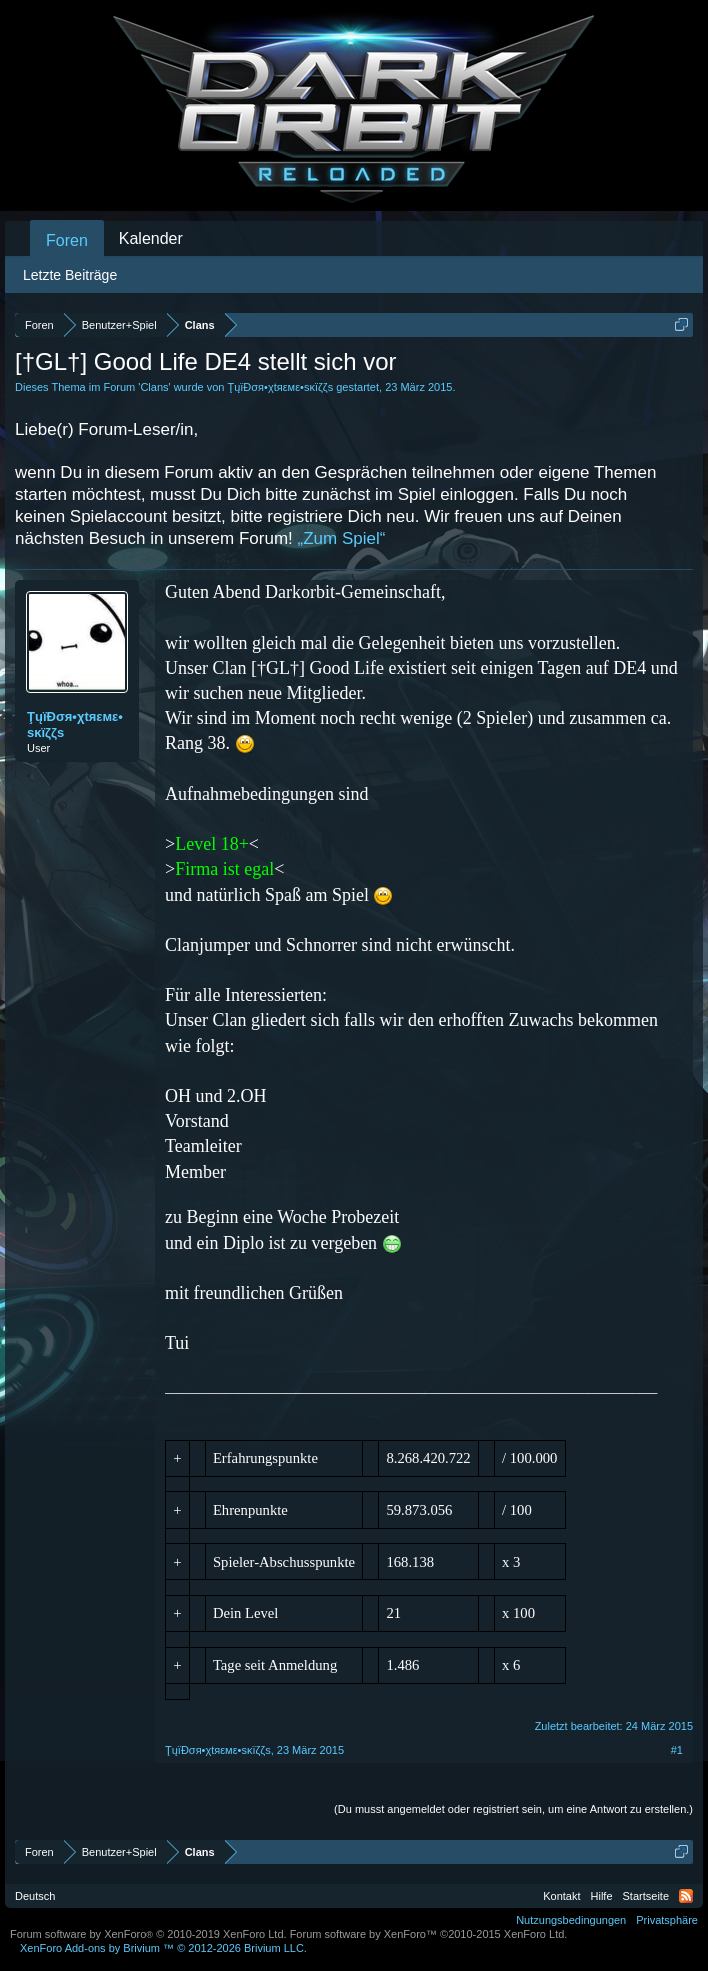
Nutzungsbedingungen (571, 1920)
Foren (67, 240)
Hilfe (602, 1896)
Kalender (151, 238)
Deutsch (35, 1896)
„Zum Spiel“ (342, 538)
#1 (677, 1750)
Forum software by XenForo (148, 1934)
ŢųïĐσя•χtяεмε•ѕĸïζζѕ (280, 387)
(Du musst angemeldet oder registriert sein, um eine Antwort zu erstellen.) (513, 1809)
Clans (154, 387)
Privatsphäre (667, 1920)
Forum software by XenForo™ (429, 1934)
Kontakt (561, 1896)
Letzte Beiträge (70, 275)
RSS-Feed (686, 1896)
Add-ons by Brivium (163, 1948)
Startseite (646, 1896)
